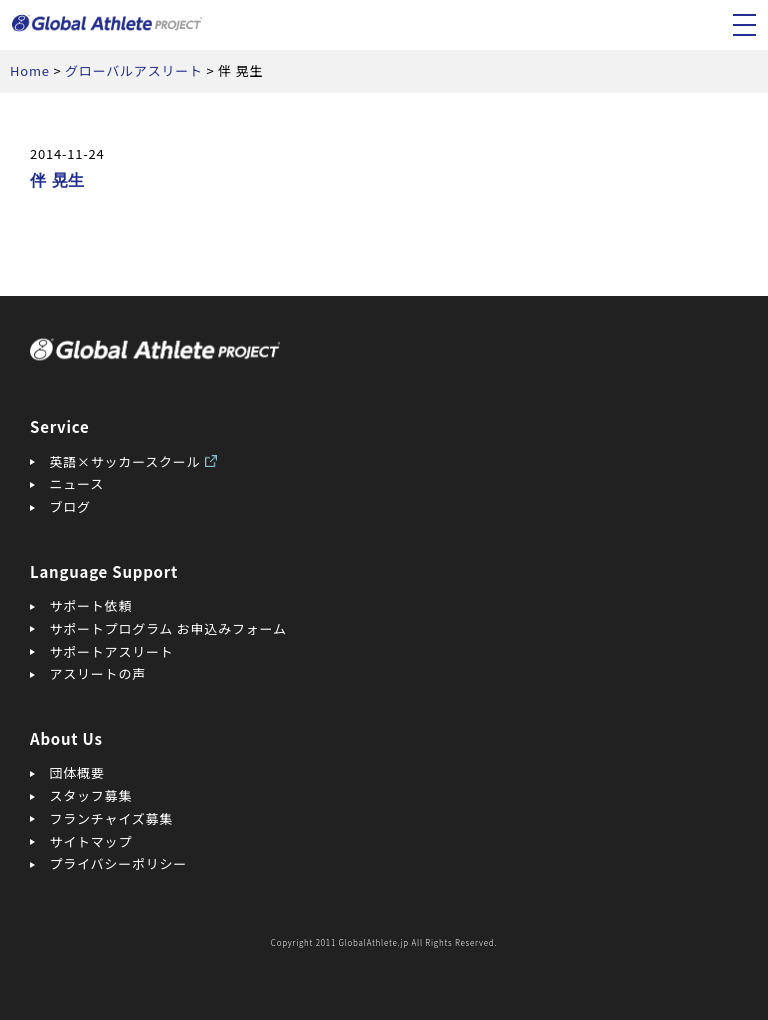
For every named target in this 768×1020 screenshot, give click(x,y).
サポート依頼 (91, 605)
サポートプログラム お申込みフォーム (168, 628)
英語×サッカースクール (125, 461)
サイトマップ (91, 841)
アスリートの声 (98, 673)
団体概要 (77, 772)
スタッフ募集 (91, 795)
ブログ (70, 506)
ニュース (77, 483)
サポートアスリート (112, 651)
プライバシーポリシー (119, 863)
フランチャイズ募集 (112, 818)
